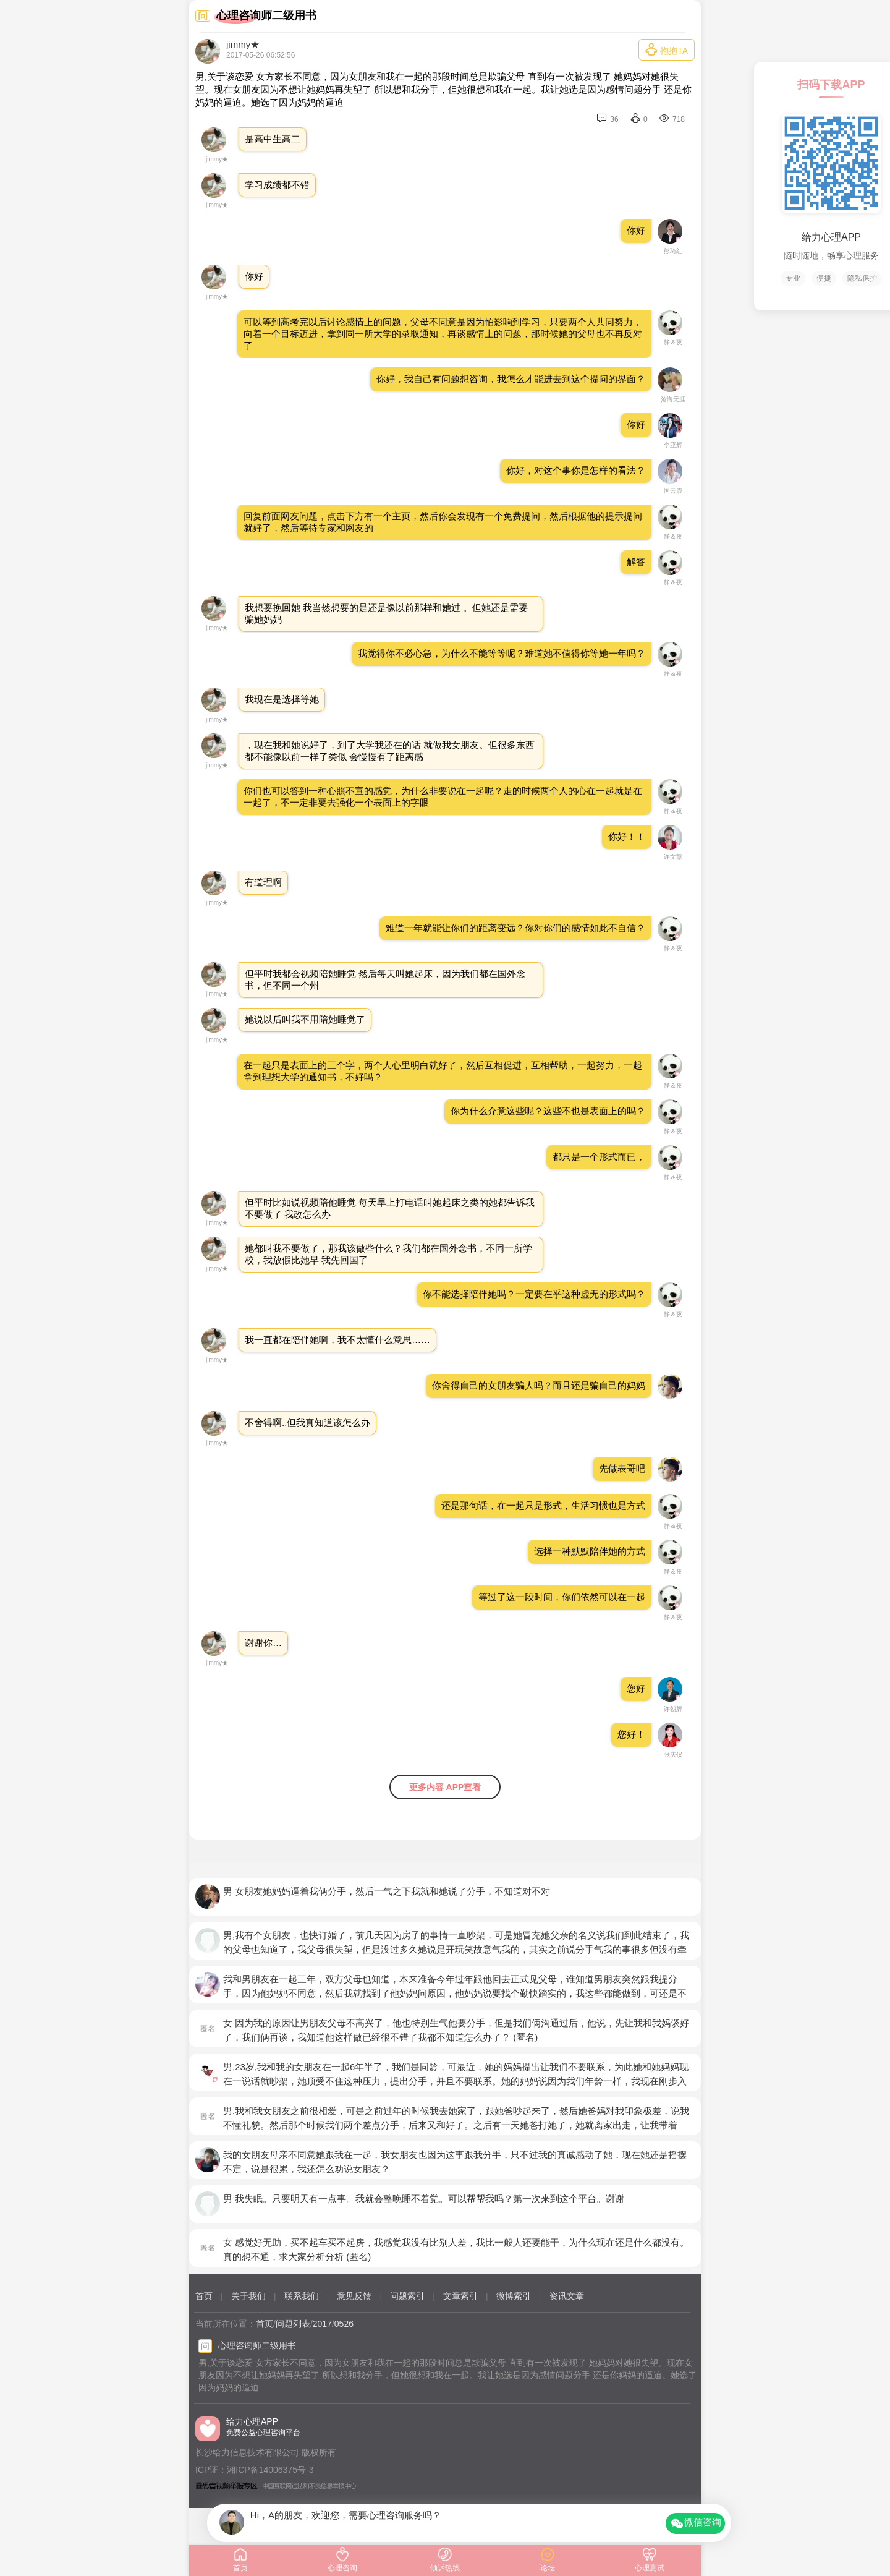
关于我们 (248, 2296)
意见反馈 (354, 2296)
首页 (204, 2296)
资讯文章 (566, 2296)
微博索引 (513, 2296)
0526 (344, 2324)
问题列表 (293, 2324)
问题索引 (407, 2296)
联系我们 (301, 2296)
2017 (322, 2324)
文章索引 (460, 2296)
